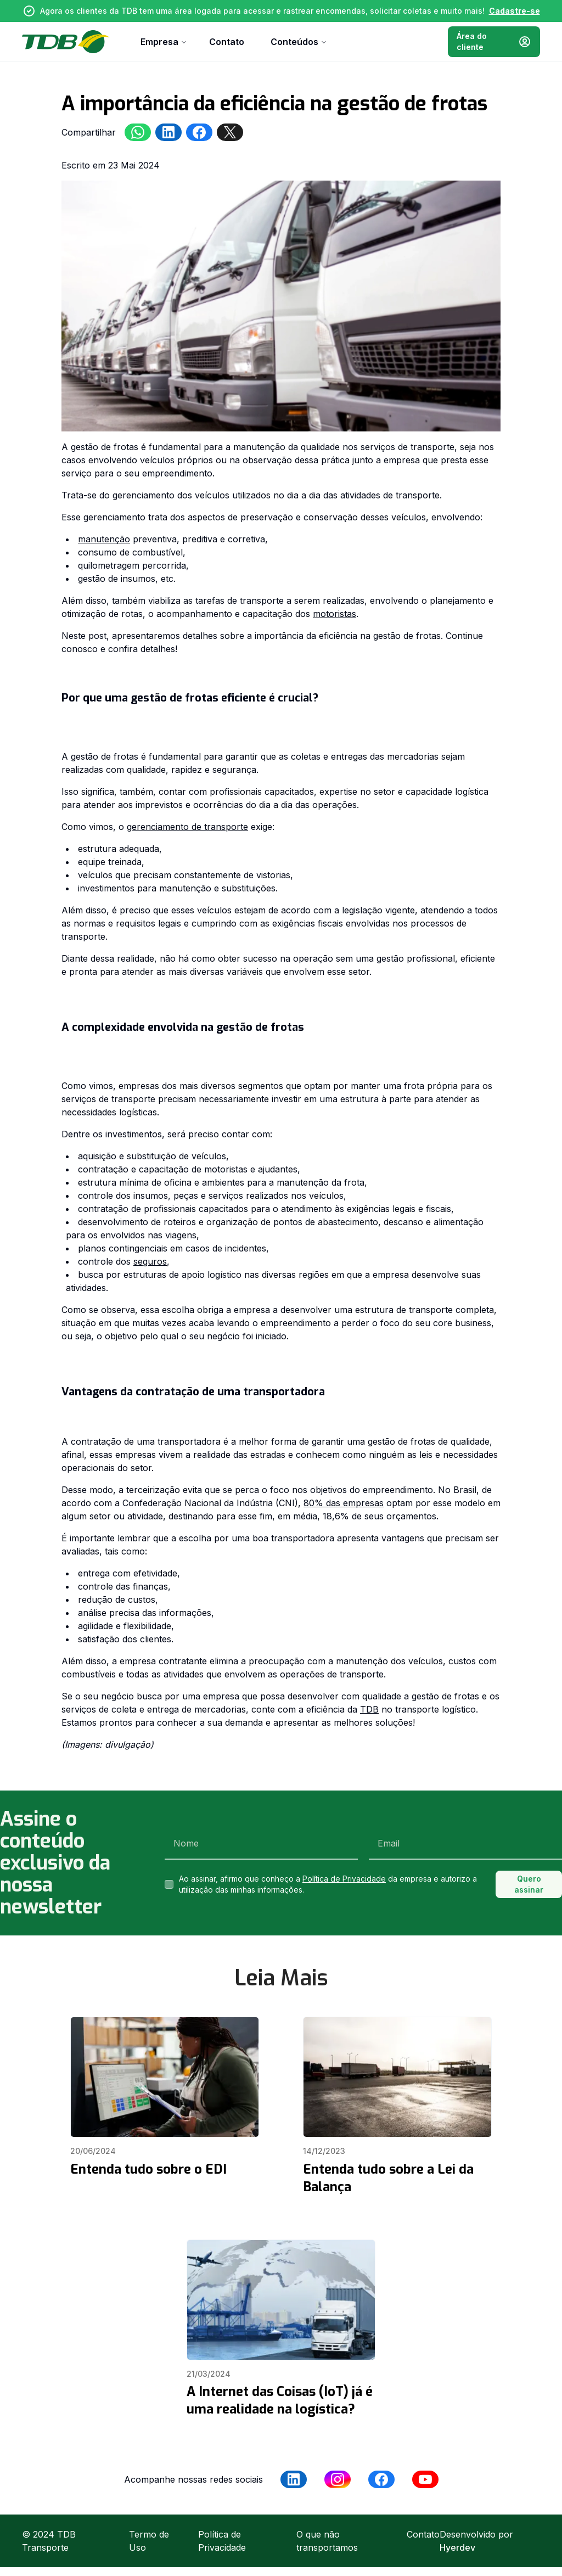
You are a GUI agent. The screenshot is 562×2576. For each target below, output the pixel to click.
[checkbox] (169, 1884)
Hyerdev (457, 2547)
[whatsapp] (138, 132)
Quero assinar (528, 1884)
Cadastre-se (514, 10)
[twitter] (230, 132)
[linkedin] (168, 132)
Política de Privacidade (344, 1878)
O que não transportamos (327, 2541)
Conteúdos (299, 41)
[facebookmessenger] (199, 132)
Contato (226, 41)
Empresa (163, 41)
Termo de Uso (149, 2541)
